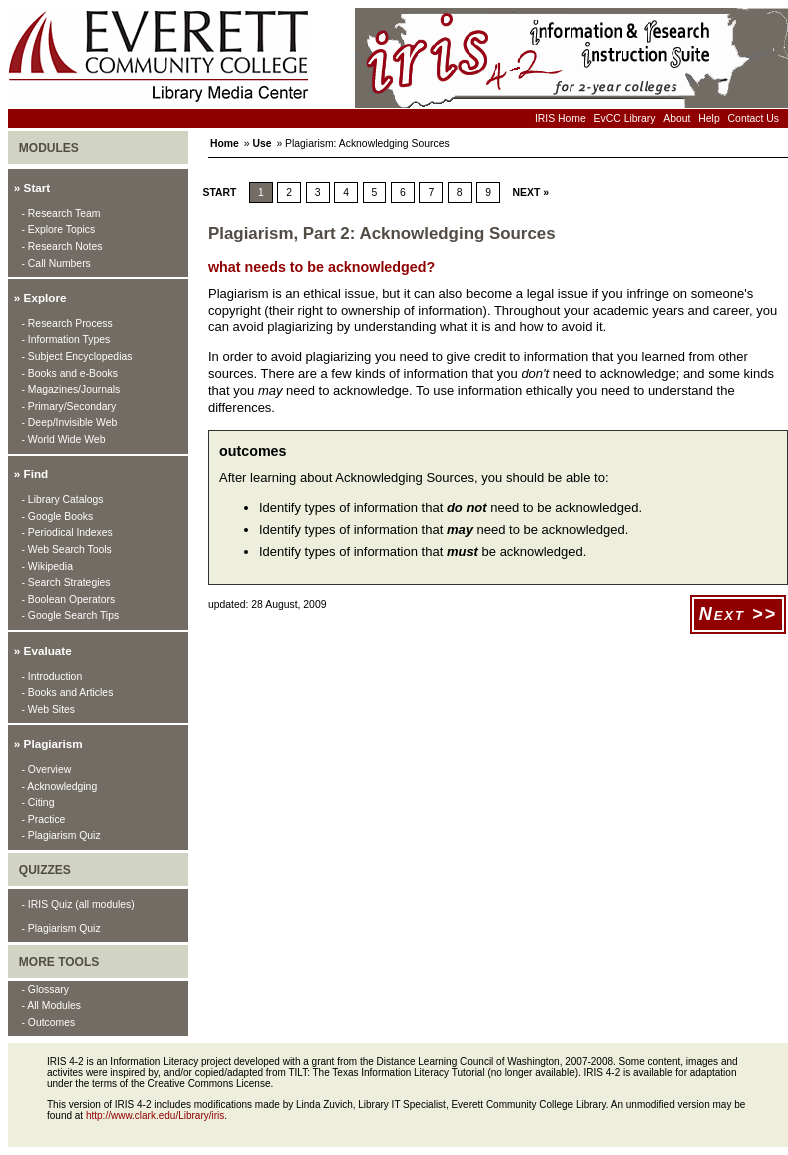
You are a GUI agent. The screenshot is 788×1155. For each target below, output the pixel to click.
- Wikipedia (47, 566)
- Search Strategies (66, 582)
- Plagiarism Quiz (61, 835)
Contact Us (753, 118)
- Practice (44, 819)
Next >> (738, 614)
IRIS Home (560, 118)
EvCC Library (625, 118)
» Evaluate (43, 650)
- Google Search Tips (71, 615)
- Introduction (52, 676)
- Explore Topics (59, 229)
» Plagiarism (48, 743)
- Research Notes (62, 246)
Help (708, 118)
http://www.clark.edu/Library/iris (155, 1115)
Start (217, 192)
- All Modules (51, 1005)
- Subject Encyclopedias (77, 356)
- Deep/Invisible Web (70, 422)
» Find (31, 473)
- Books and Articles (68, 692)
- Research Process (67, 323)
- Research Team (61, 213)
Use (261, 143)
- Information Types (66, 339)
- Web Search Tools (67, 549)
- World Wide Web (64, 439)
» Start (32, 187)
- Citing (38, 802)
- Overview (47, 769)
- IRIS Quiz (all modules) (78, 904)
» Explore (40, 297)
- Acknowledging (60, 786)
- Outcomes (49, 1022)
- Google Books (58, 516)
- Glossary (45, 989)
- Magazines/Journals (71, 389)
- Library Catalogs (63, 499)
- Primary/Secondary (69, 406)
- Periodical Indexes (67, 532)
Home (224, 143)
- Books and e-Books (70, 373)
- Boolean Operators (69, 599)
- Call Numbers (56, 263)
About (676, 118)
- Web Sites (49, 709)
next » (531, 192)
